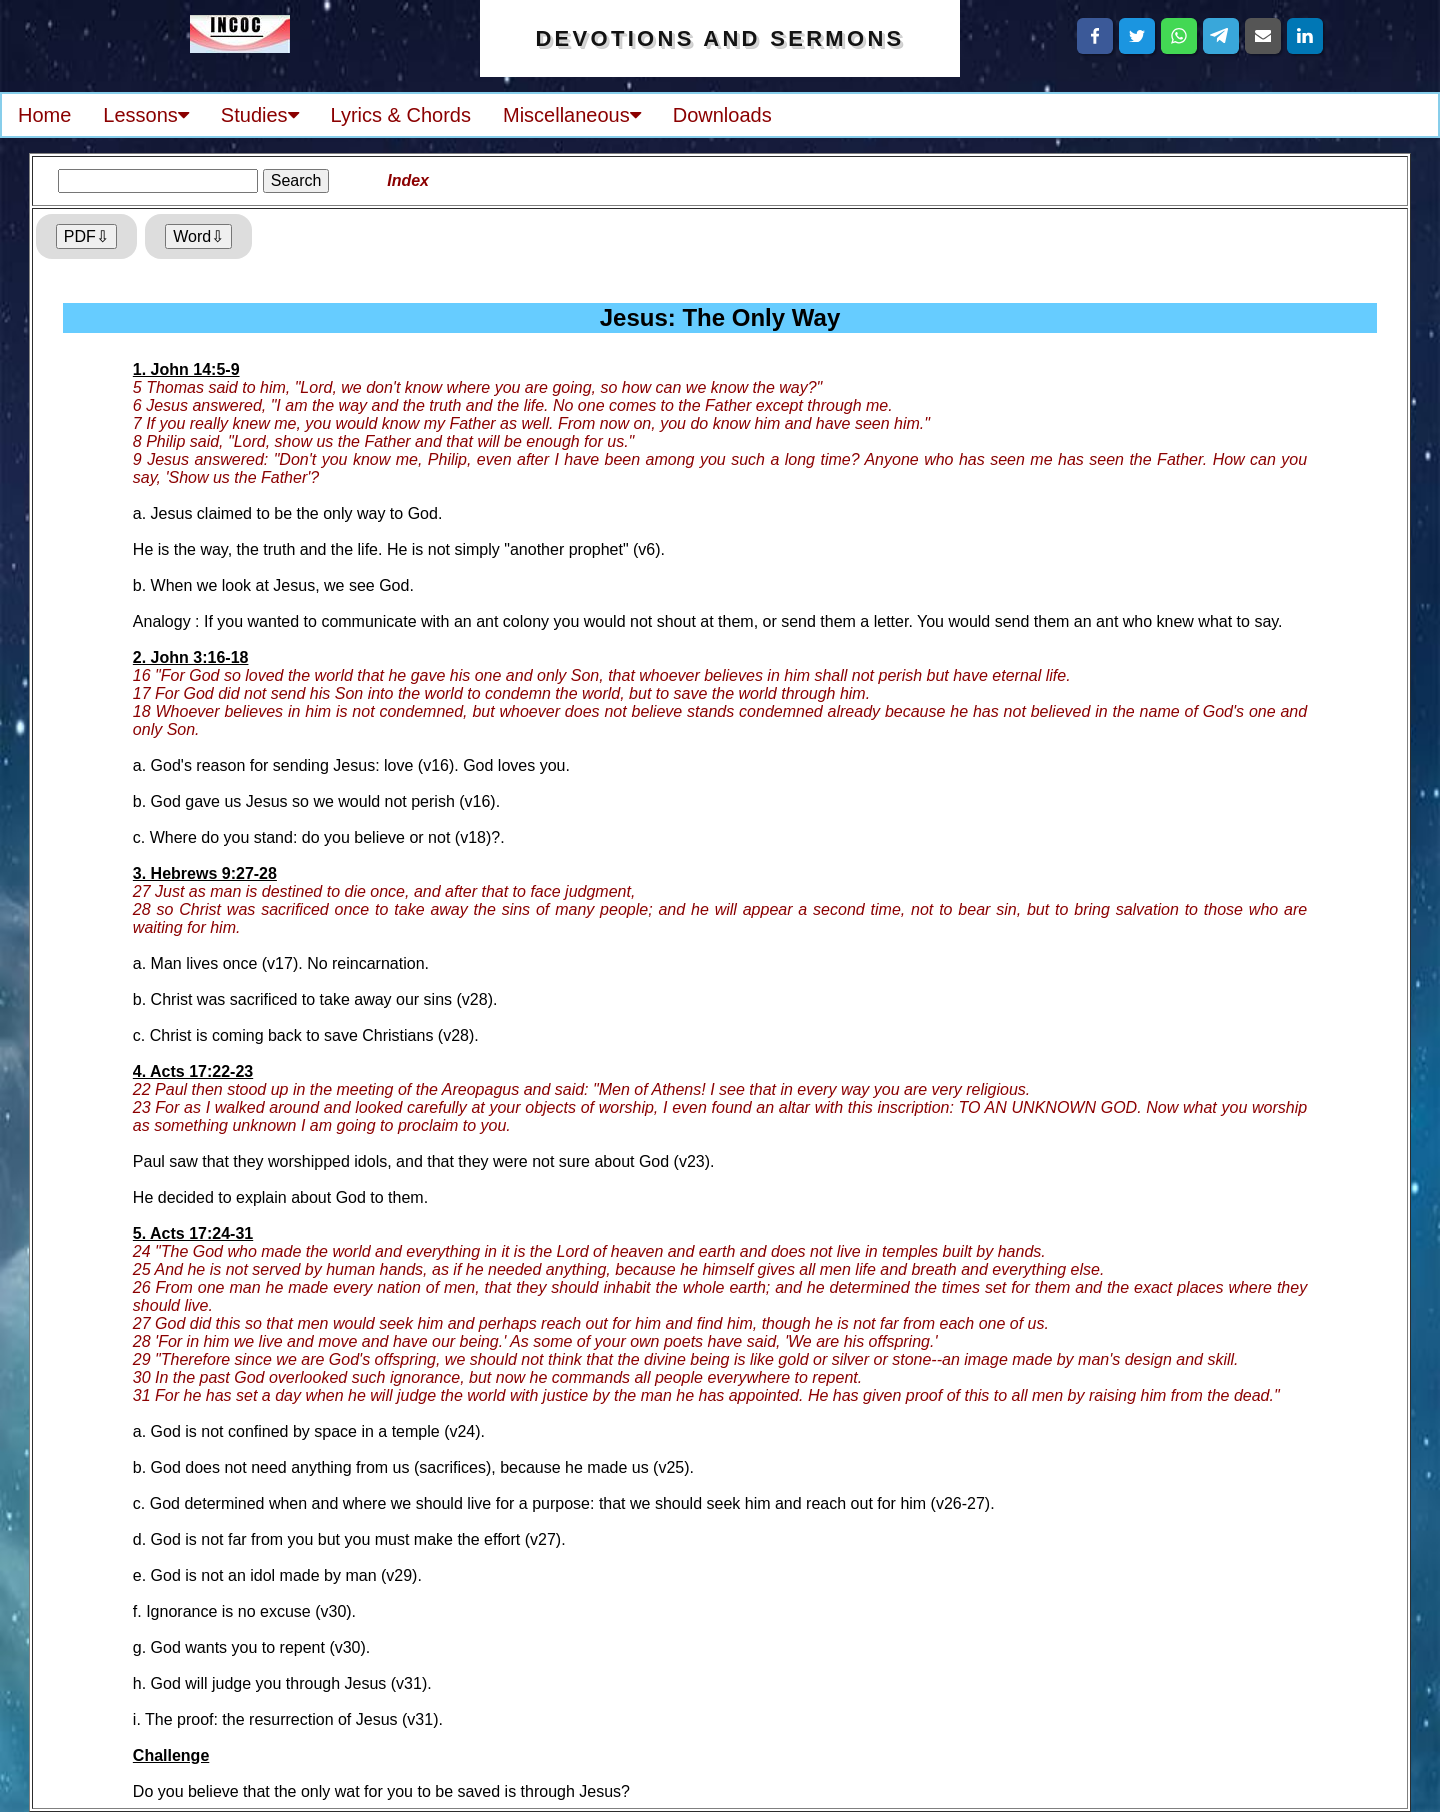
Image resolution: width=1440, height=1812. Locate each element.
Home (44, 115)
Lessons (146, 115)
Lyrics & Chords (401, 115)
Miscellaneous (572, 115)
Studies (260, 115)
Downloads (722, 115)
